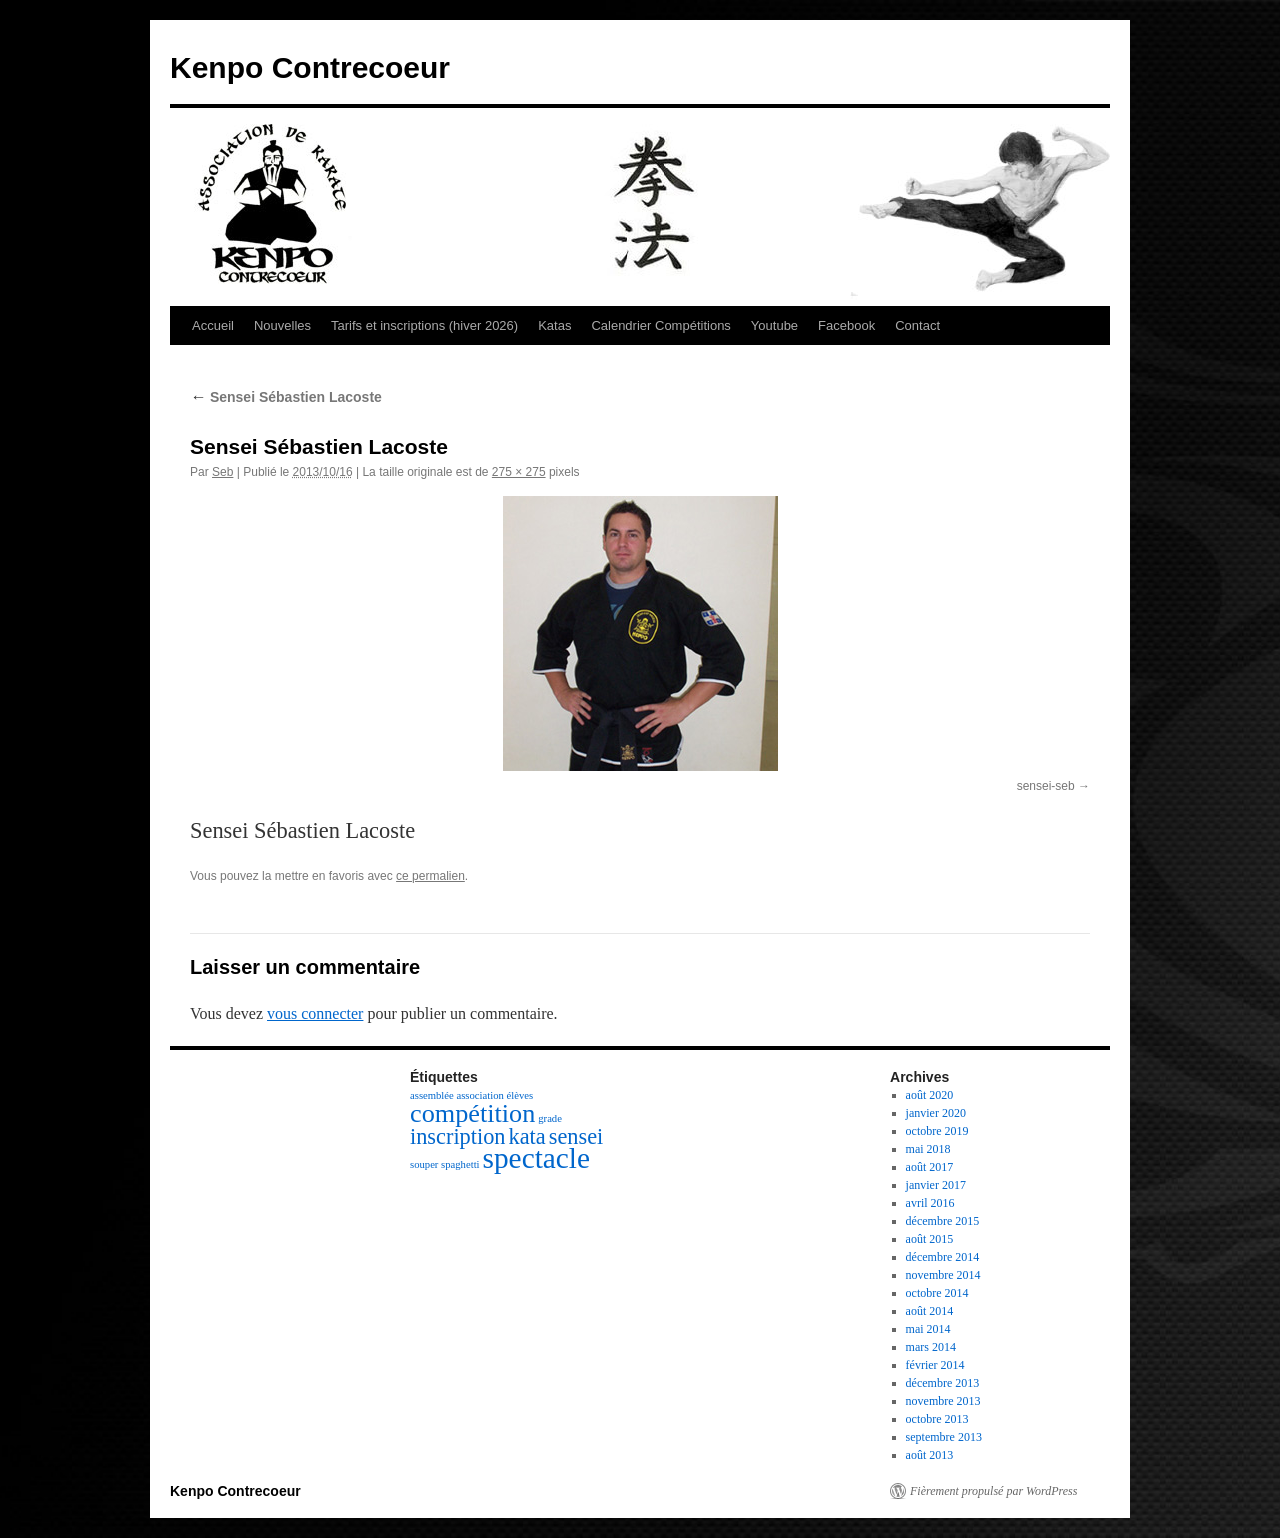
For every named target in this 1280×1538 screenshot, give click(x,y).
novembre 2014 (943, 1275)
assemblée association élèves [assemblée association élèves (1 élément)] (471, 1095)
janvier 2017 (936, 1185)
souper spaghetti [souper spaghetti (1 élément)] (445, 1164)
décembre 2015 (943, 1221)
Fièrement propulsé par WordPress (993, 1491)
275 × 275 (519, 472)
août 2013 (930, 1455)
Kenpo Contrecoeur (310, 67)
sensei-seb (1046, 786)
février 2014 (935, 1365)
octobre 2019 (937, 1131)
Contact (917, 325)
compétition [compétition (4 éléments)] (472, 1113)
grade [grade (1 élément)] (550, 1118)
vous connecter (315, 1013)
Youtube (774, 325)
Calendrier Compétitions (660, 325)
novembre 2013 (943, 1401)
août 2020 (930, 1095)
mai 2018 (928, 1149)
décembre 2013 (943, 1383)
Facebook (846, 325)
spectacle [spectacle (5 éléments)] (536, 1158)
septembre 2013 (944, 1437)
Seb (222, 472)
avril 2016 (930, 1203)
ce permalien (430, 876)
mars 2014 (931, 1347)
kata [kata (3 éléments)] (527, 1136)
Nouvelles (282, 325)
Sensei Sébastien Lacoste (286, 397)
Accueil (213, 325)
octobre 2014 (937, 1293)
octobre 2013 (937, 1419)
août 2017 (930, 1167)
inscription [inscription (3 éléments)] (458, 1136)
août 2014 (930, 1311)
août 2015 (930, 1239)
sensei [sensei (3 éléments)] (576, 1136)
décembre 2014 (943, 1257)
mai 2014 (928, 1329)
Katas (554, 325)
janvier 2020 (936, 1113)
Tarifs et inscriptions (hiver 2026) (424, 325)
